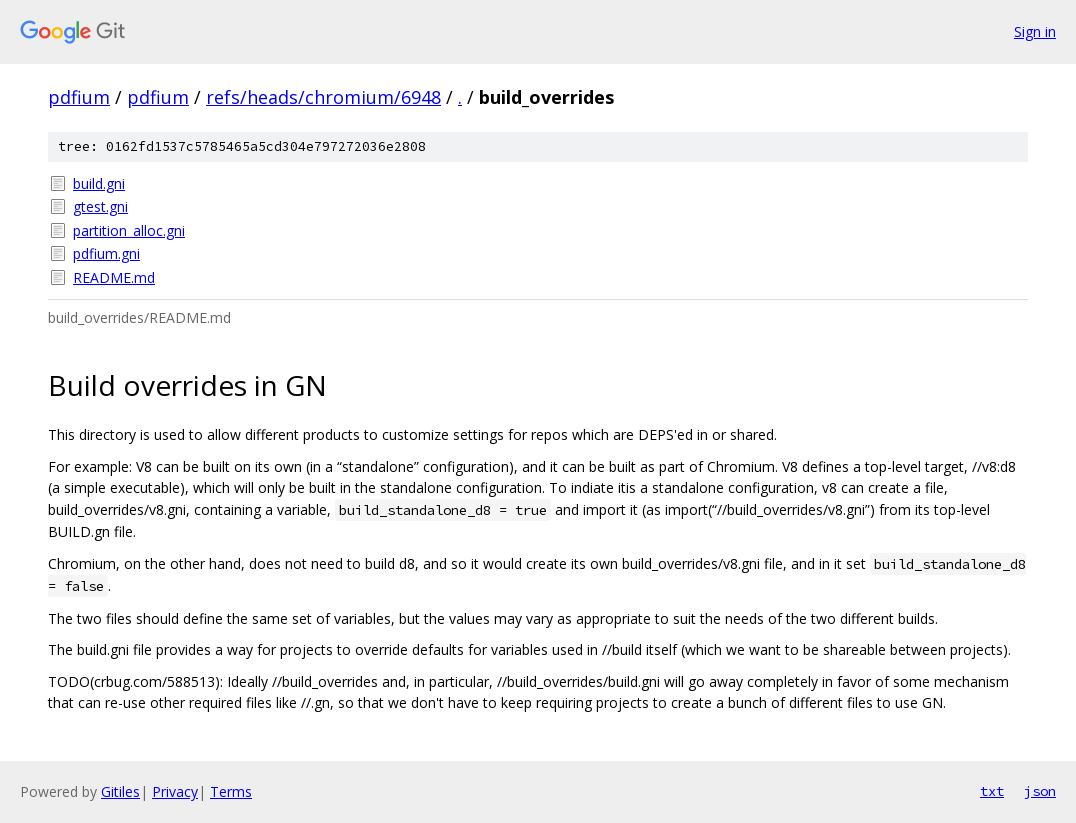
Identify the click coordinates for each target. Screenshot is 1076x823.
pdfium (79, 97)
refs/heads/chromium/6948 (323, 97)
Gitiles (120, 791)
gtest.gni (100, 206)
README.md (114, 277)
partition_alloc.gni (129, 230)
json (1040, 791)
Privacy (175, 791)
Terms (231, 791)
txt (992, 791)
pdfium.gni (106, 253)
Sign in (1035, 31)
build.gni (99, 183)
